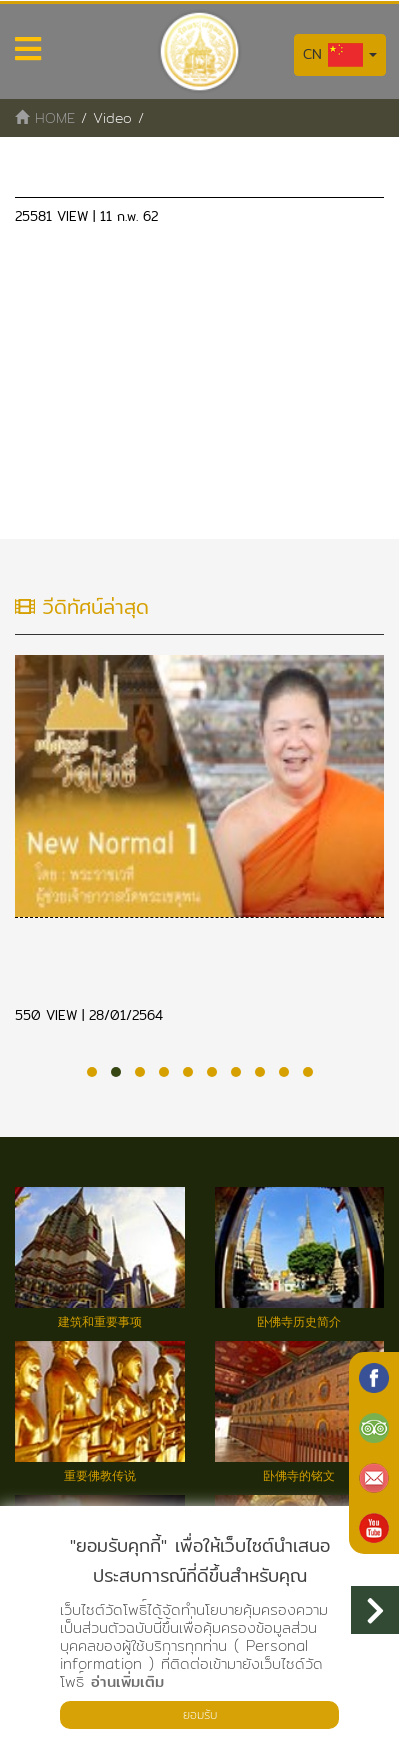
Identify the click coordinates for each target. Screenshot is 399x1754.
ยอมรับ (200, 1714)
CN (340, 55)
